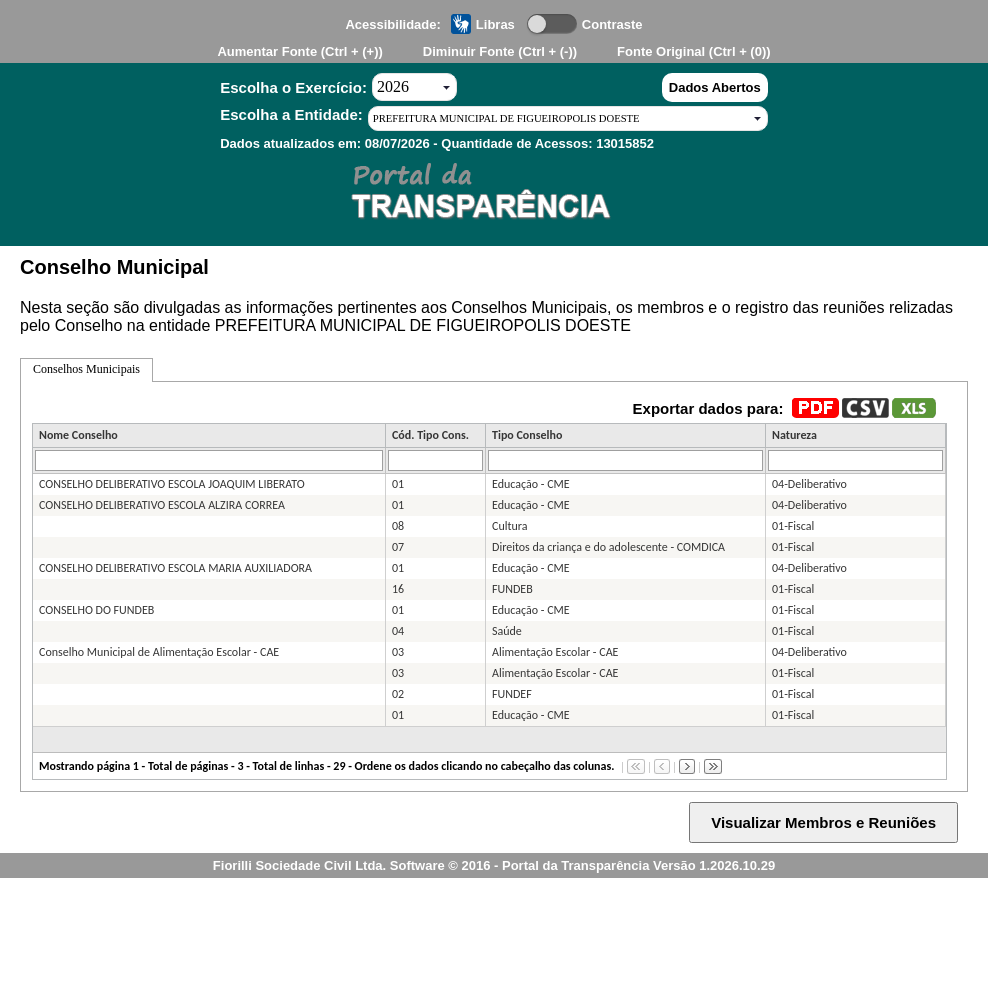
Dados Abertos (715, 87)
